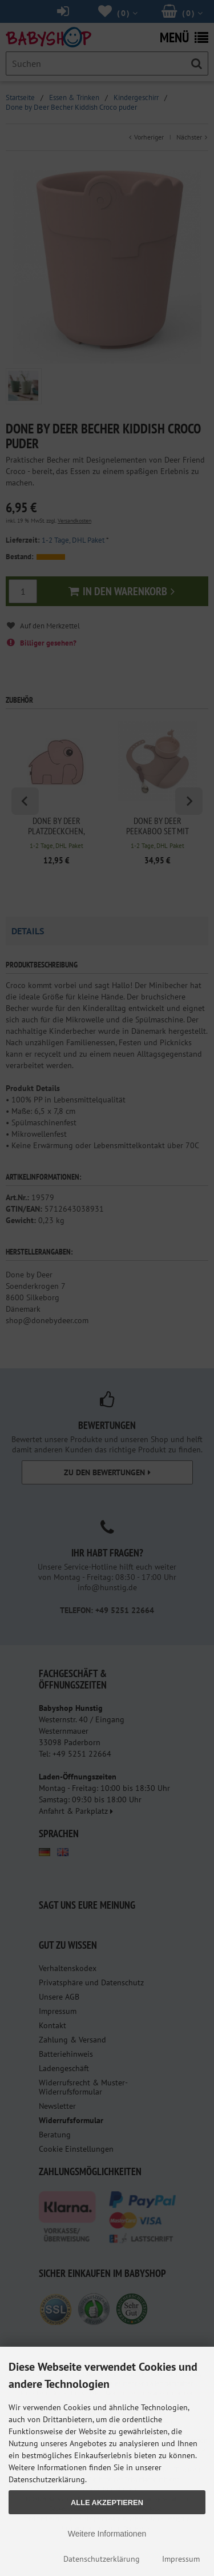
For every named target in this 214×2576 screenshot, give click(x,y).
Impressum (181, 2559)
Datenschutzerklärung (101, 2559)
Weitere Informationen (107, 2533)
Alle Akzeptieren (107, 2502)
